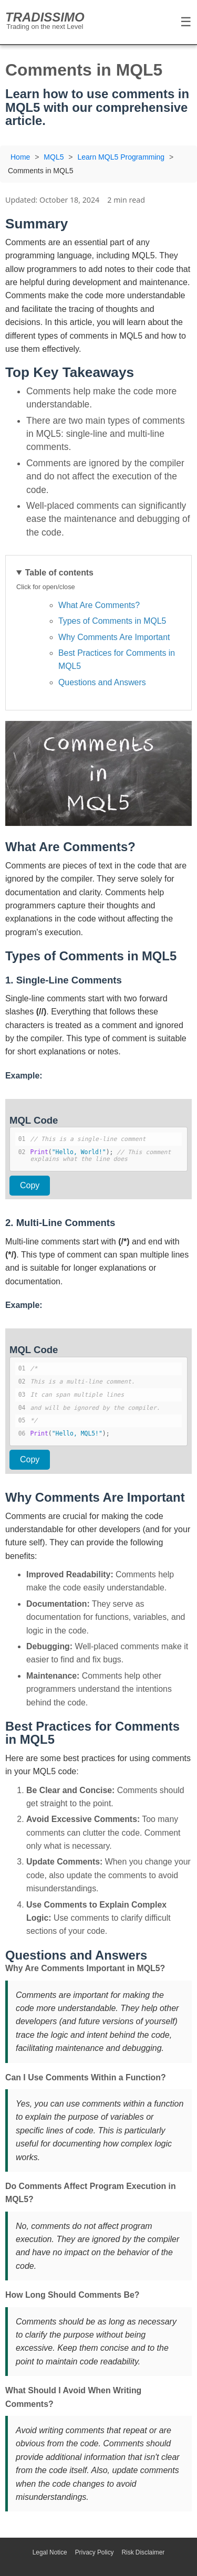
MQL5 (54, 157)
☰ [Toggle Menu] (186, 22)
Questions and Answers (102, 682)
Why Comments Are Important (114, 637)
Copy (29, 1185)
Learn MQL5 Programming (120, 157)
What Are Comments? (99, 605)
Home (20, 157)
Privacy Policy (94, 2552)
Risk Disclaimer (143, 2552)
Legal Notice (50, 2552)
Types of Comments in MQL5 (112, 620)
